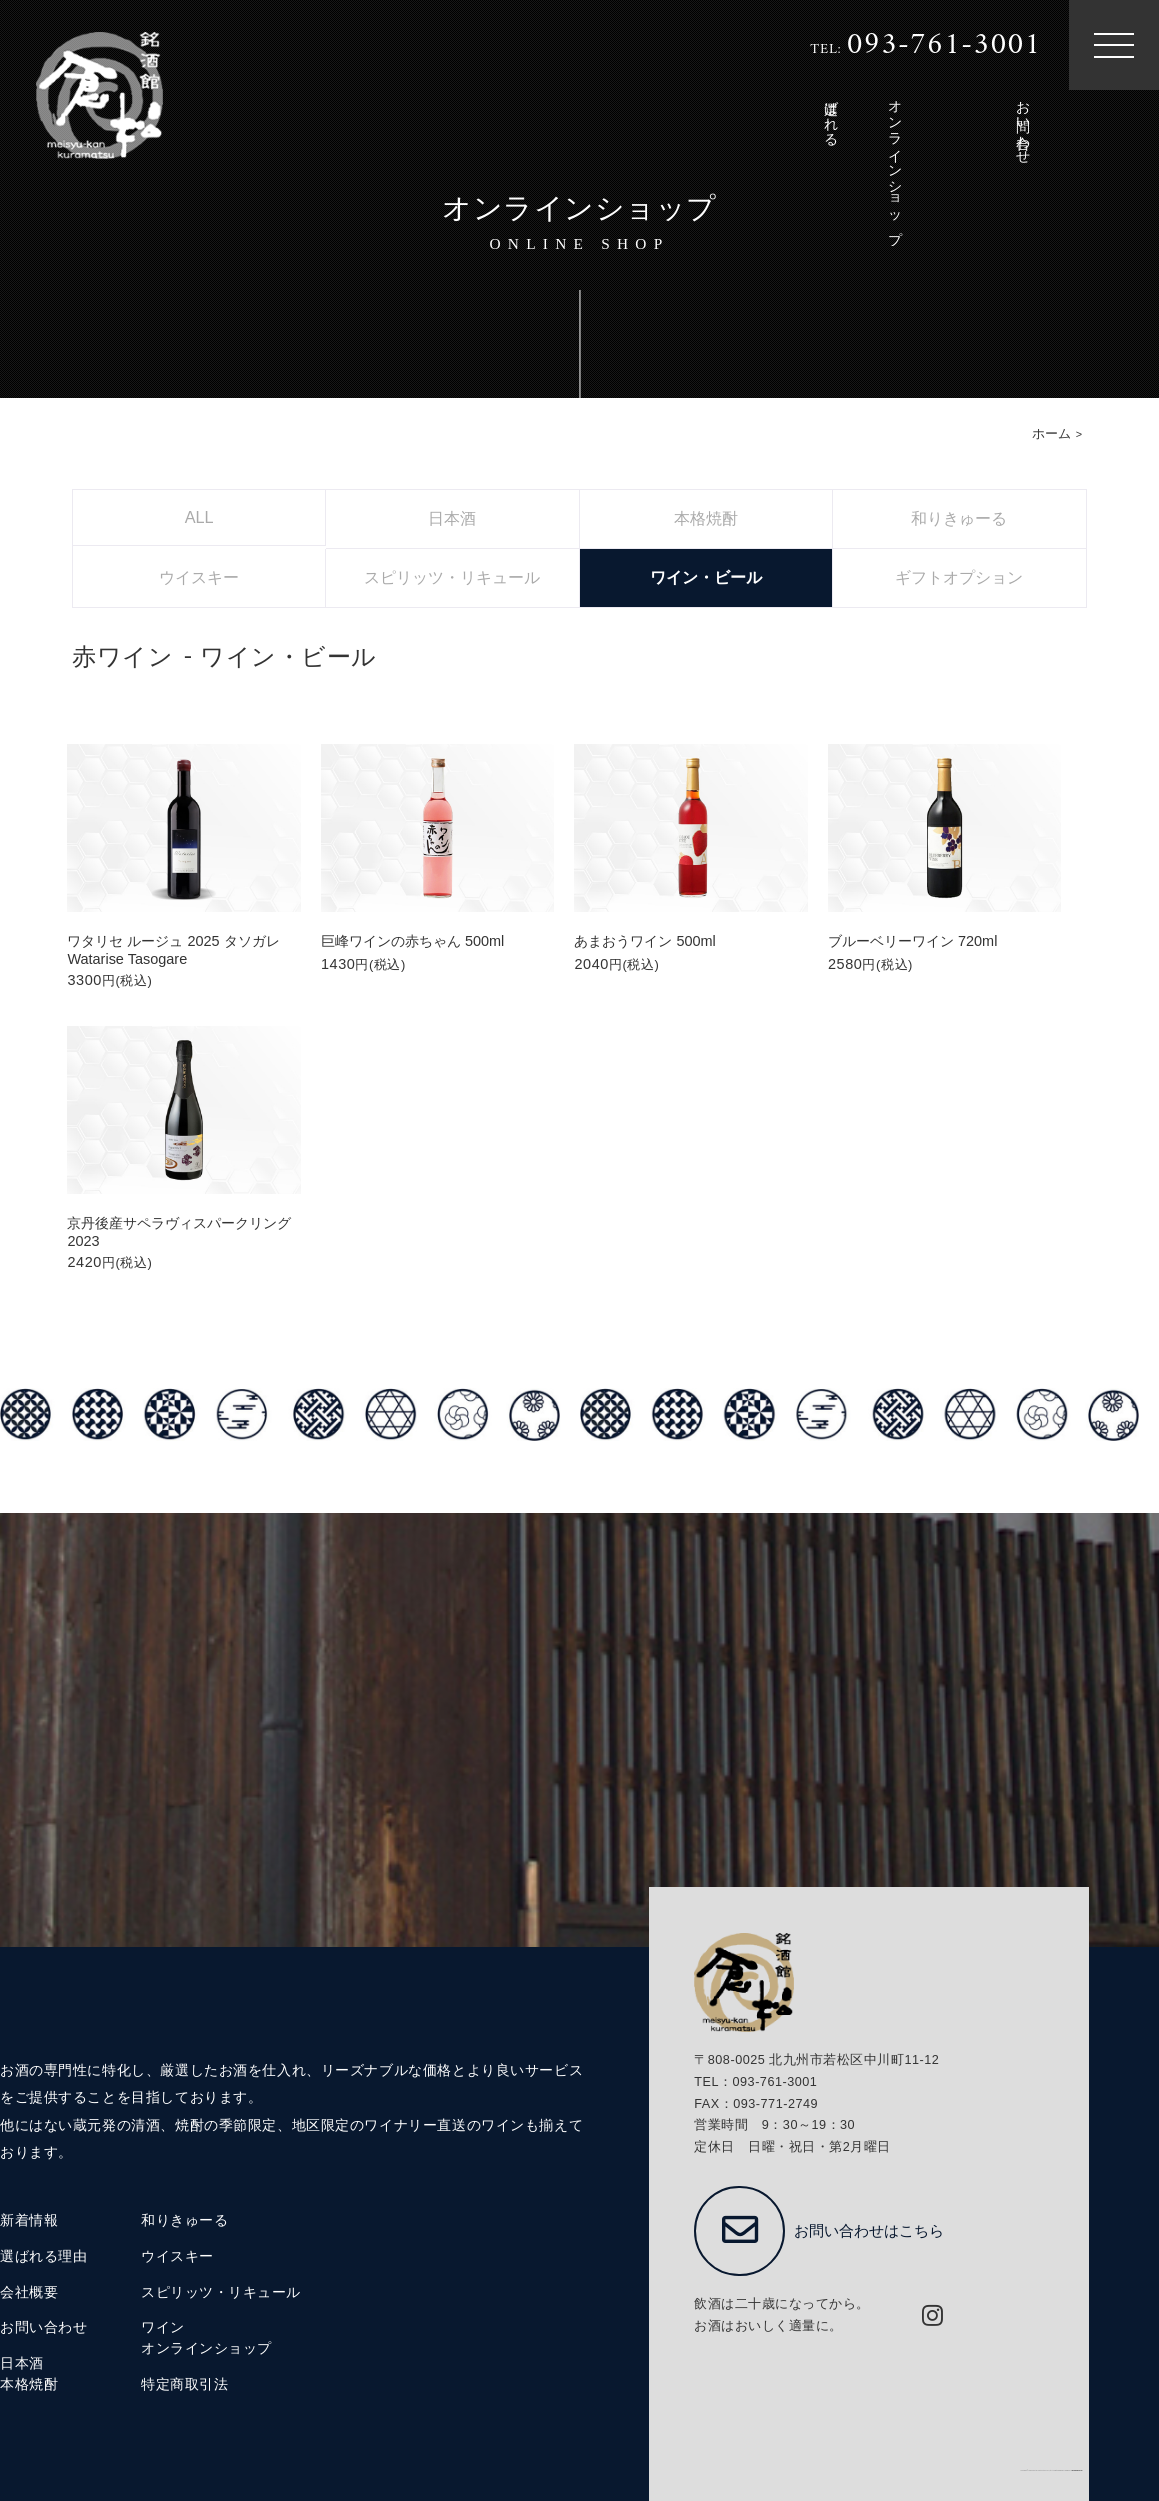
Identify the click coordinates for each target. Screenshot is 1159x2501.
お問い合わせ (43, 2327)
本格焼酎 (29, 2384)
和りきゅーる (184, 2220)
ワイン (163, 2327)
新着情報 (29, 2220)
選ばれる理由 (43, 2256)
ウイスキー (177, 2256)
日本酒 (22, 2363)
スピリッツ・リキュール (221, 2292)
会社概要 (29, 2292)
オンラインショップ (206, 2348)
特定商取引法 (184, 2384)
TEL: (925, 45)
